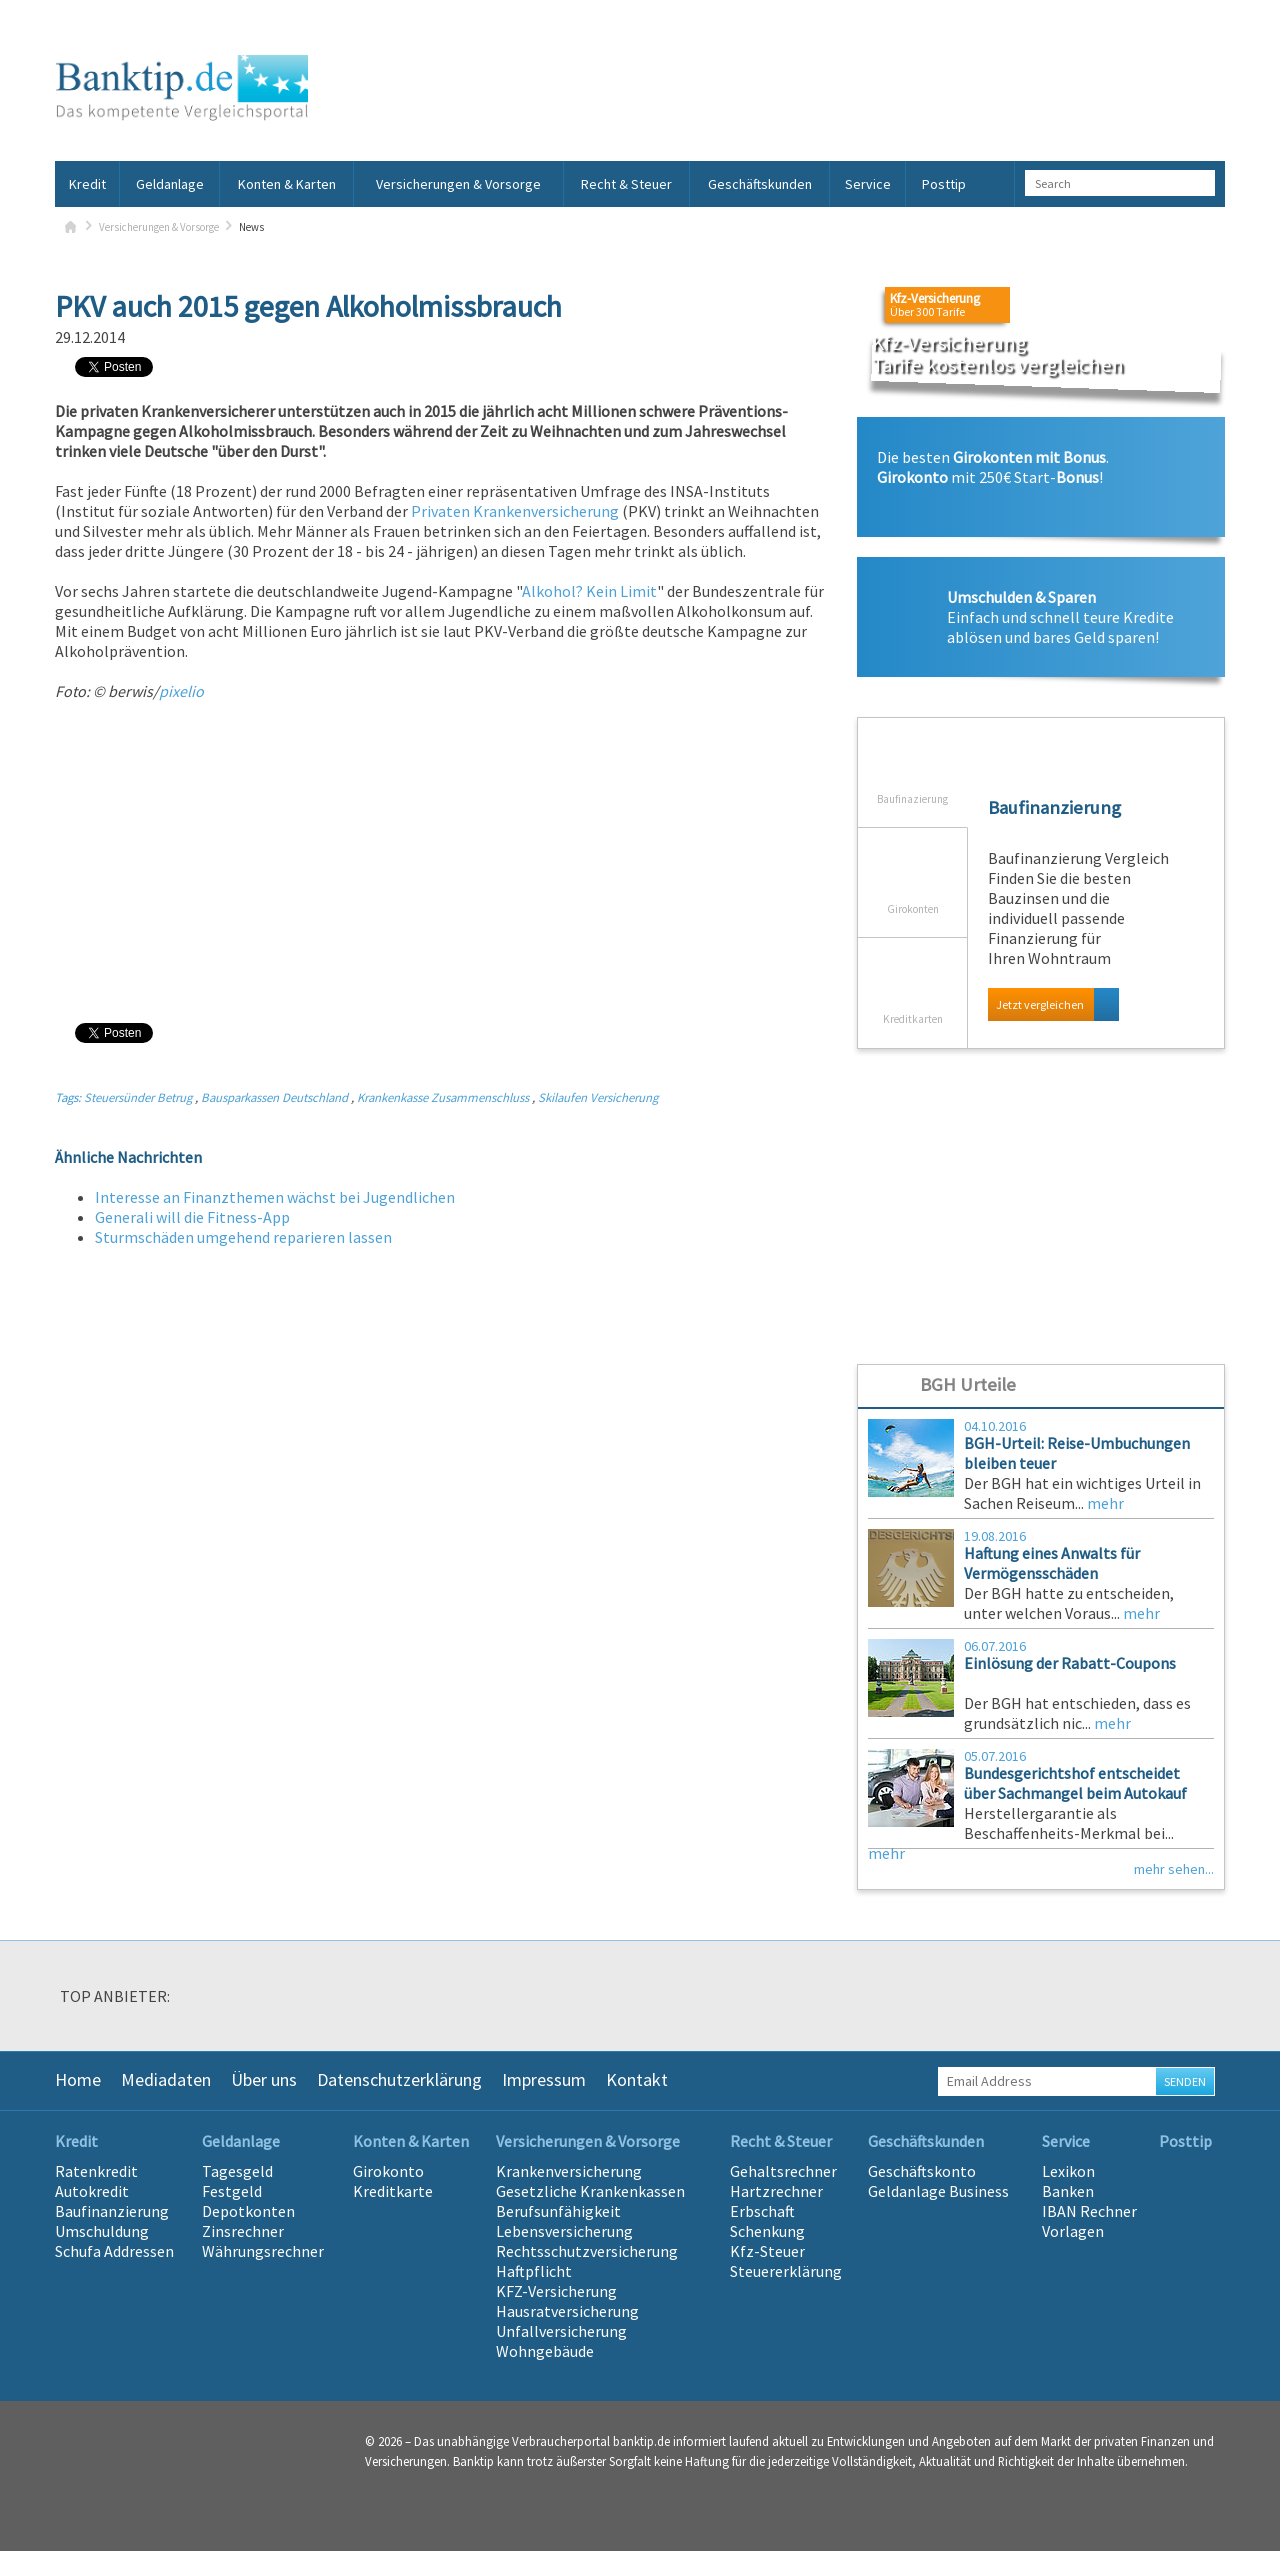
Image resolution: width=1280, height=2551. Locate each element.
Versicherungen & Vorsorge (458, 184)
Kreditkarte (393, 2191)
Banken (1068, 2191)
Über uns (264, 2079)
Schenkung (767, 2231)
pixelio (181, 691)
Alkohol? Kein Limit (589, 591)
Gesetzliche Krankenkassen (590, 2191)
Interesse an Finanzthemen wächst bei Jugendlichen (275, 1197)
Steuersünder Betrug (138, 1097)
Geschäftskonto (922, 2171)
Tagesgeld (237, 2171)
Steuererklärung (786, 2271)
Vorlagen (1073, 2231)
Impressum (544, 2079)
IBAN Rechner (1089, 2211)
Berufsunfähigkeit (558, 2211)
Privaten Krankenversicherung (515, 511)
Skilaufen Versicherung (598, 1097)
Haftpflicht (534, 2271)
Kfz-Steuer (767, 2251)
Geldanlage (170, 184)
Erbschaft (762, 2211)
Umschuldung (102, 2231)
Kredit (87, 184)
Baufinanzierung (112, 2211)
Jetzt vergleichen (1040, 1004)
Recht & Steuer (626, 184)
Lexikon (1068, 2171)
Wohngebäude (545, 2351)
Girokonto (388, 2171)
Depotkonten (248, 2211)
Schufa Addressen (114, 2251)
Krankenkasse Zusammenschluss (443, 1097)
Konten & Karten (287, 184)
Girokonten (912, 872)
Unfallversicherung (561, 2331)
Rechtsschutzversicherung (587, 2251)
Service (868, 184)
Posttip (944, 184)
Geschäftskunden (760, 184)
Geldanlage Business (938, 2191)
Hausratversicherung (567, 2311)
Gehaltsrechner (783, 2171)
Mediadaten (166, 2079)
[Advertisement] (441, 861)
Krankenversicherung (569, 2171)
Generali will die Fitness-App (192, 1217)
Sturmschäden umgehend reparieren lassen (243, 1237)
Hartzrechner (776, 2191)
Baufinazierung (912, 762)
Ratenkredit (96, 2171)
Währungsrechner (263, 2251)
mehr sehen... (1174, 1869)
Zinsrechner (243, 2231)
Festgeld (232, 2191)
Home (78, 2079)
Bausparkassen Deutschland (274, 1097)
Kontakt (637, 2079)
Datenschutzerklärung (399, 2079)
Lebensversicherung (564, 2231)
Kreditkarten (912, 982)
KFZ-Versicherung (556, 2291)
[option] (280, 2001)
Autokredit (92, 2191)
